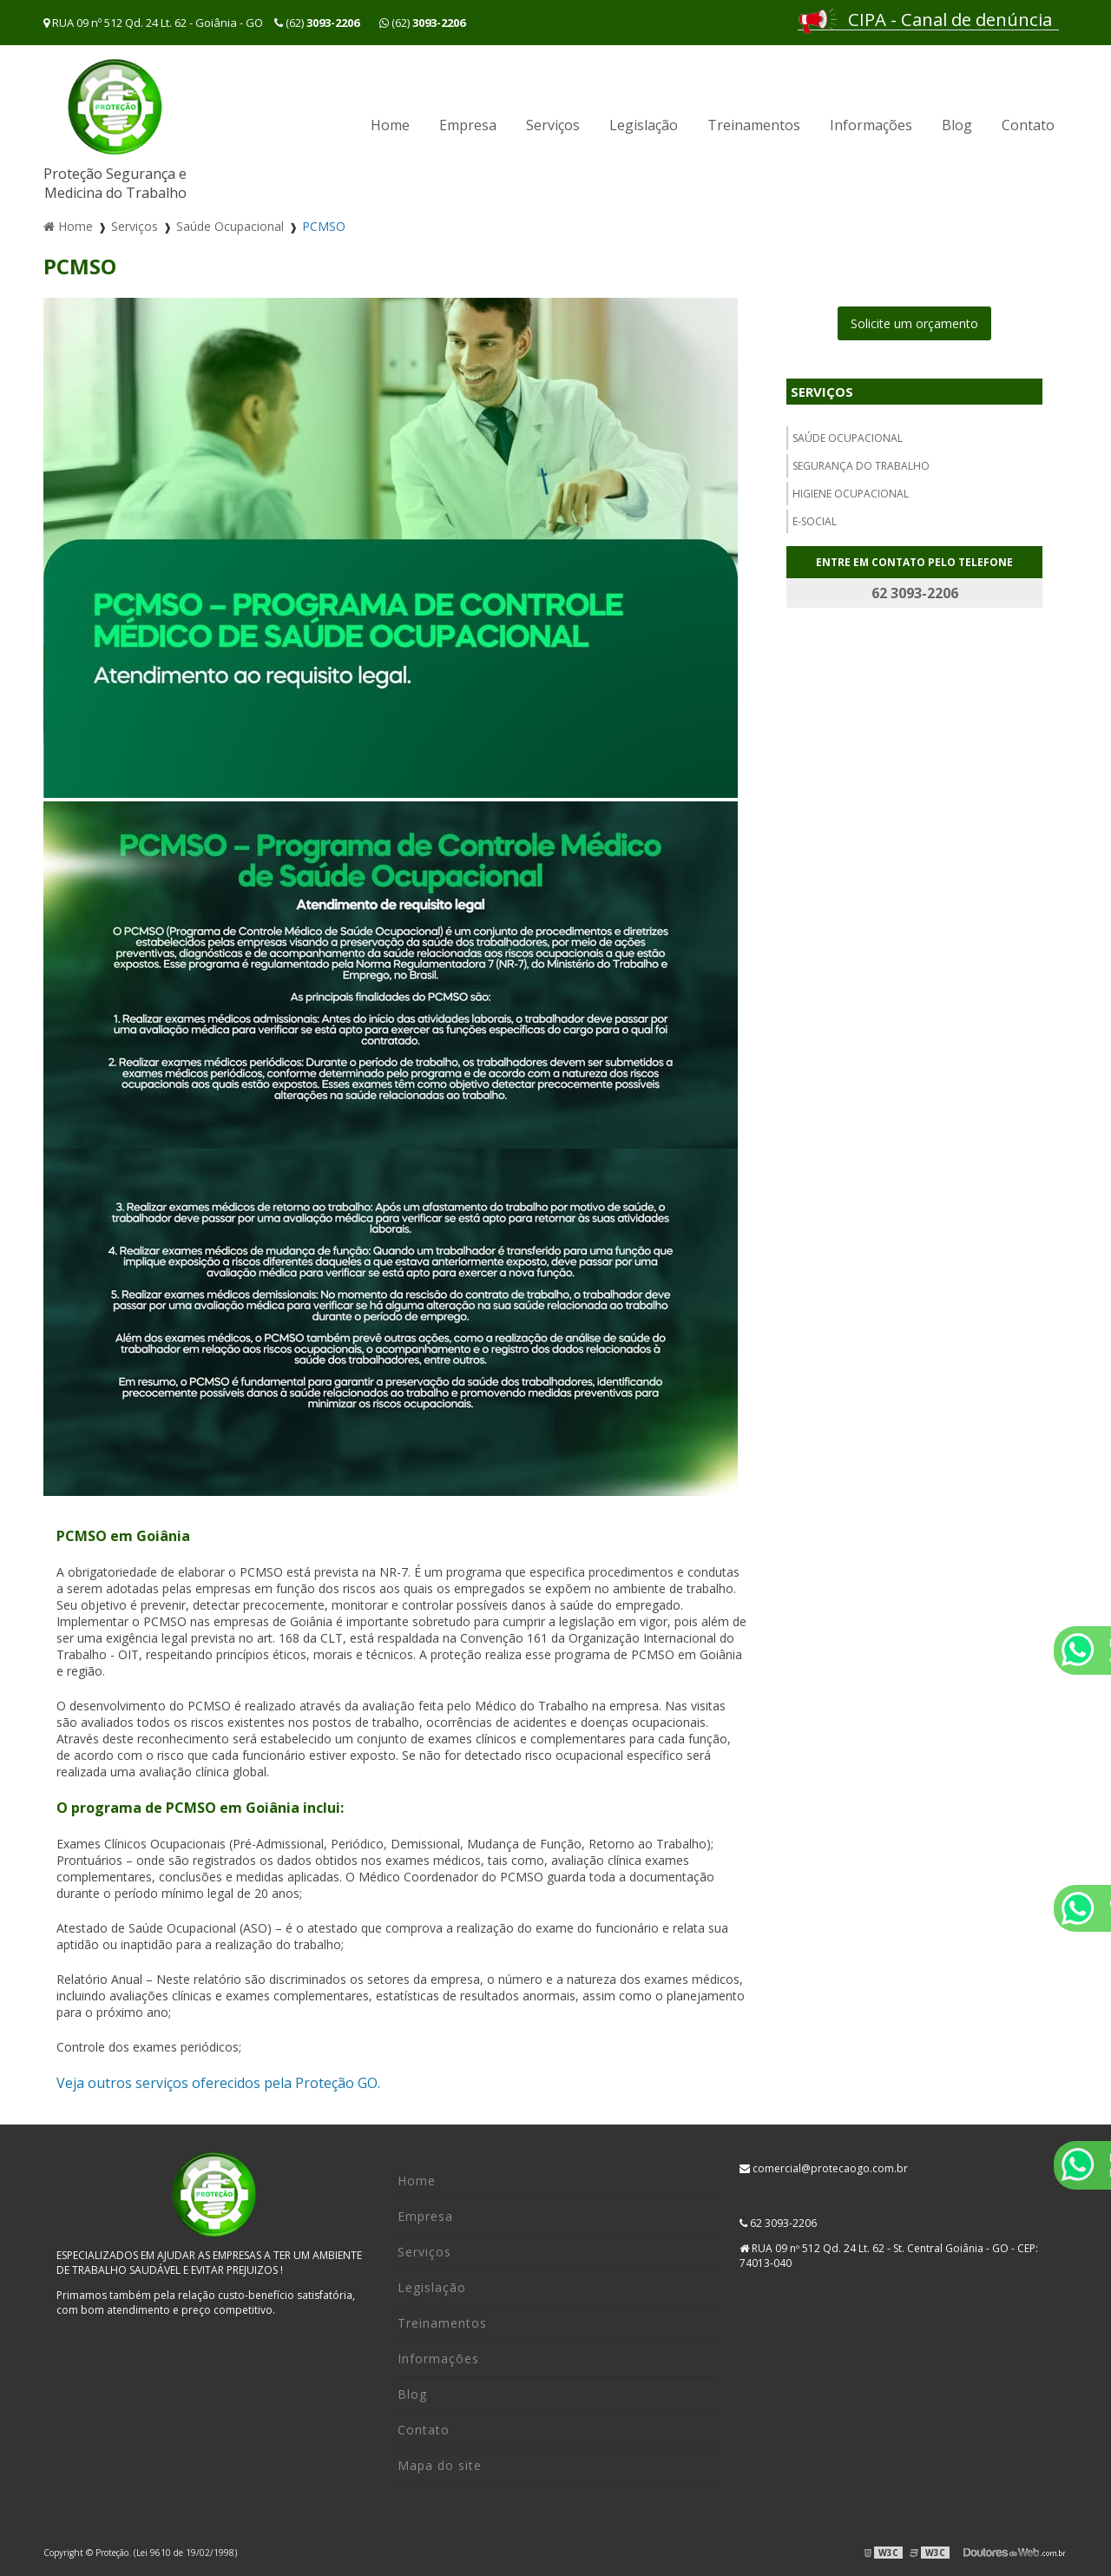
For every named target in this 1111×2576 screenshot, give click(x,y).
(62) (318, 22)
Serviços (553, 125)
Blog (957, 125)
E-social (814, 521)
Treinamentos (753, 125)
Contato (1028, 125)
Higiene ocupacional (850, 493)
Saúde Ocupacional (847, 438)
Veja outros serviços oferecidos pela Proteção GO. (218, 2082)
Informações (871, 125)
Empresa (467, 125)
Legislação (643, 125)
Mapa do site (440, 2465)
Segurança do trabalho (861, 465)
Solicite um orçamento (914, 323)
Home (390, 125)
